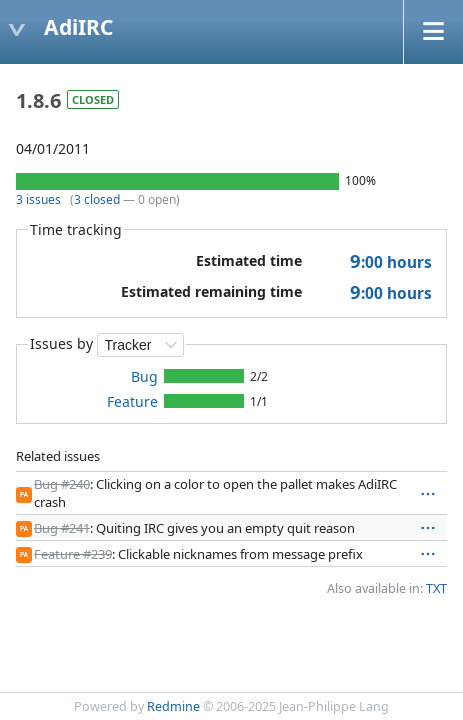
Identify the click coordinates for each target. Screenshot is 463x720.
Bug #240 (62, 484)
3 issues (38, 199)
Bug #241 (62, 528)
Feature (132, 401)
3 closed (97, 199)
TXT (436, 588)
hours (391, 262)
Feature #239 (73, 554)
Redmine (173, 706)
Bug (144, 376)
